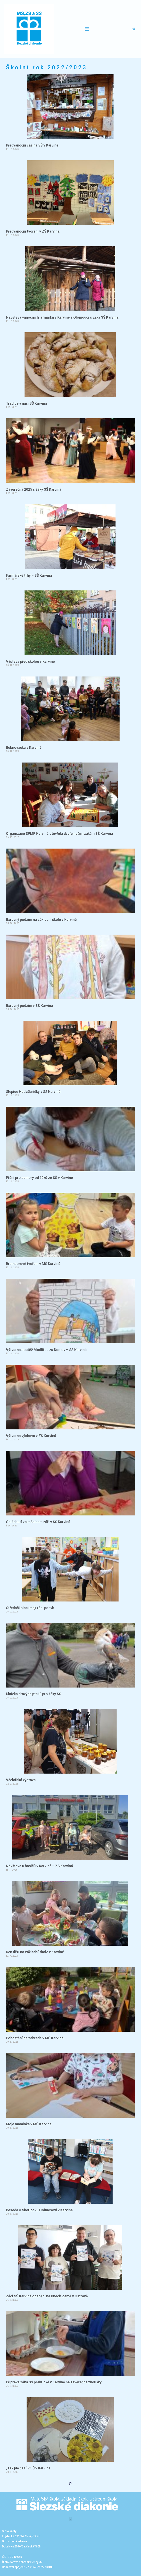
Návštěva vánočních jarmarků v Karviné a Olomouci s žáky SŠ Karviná (62, 317)
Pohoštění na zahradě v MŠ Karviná (35, 2038)
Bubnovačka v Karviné (23, 747)
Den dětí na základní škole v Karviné (35, 1952)
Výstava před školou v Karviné (30, 661)
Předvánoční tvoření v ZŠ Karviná (33, 231)
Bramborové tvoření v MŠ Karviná (33, 1264)
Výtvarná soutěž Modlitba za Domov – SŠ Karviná (46, 1350)
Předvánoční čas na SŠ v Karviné (32, 145)
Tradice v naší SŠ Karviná (26, 403)
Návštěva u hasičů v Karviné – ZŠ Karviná (39, 1866)
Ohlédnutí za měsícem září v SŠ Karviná (38, 1522)
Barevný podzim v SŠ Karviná (29, 1005)
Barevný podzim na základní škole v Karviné (41, 919)
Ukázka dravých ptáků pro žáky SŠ (33, 1694)
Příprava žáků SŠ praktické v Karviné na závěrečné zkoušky (54, 2382)
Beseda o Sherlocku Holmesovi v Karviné (39, 2210)
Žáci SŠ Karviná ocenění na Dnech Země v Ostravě (47, 2296)
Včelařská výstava (21, 1780)
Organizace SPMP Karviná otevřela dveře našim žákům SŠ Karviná (59, 833)
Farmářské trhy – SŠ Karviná (29, 575)
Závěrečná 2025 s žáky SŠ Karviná (33, 489)
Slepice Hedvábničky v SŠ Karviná (33, 1091)
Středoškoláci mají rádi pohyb (30, 1608)
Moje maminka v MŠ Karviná (29, 2124)
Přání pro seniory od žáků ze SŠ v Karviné (39, 1178)
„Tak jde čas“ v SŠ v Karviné (28, 2468)
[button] (70, 2519)
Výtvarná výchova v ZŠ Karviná (31, 1436)
